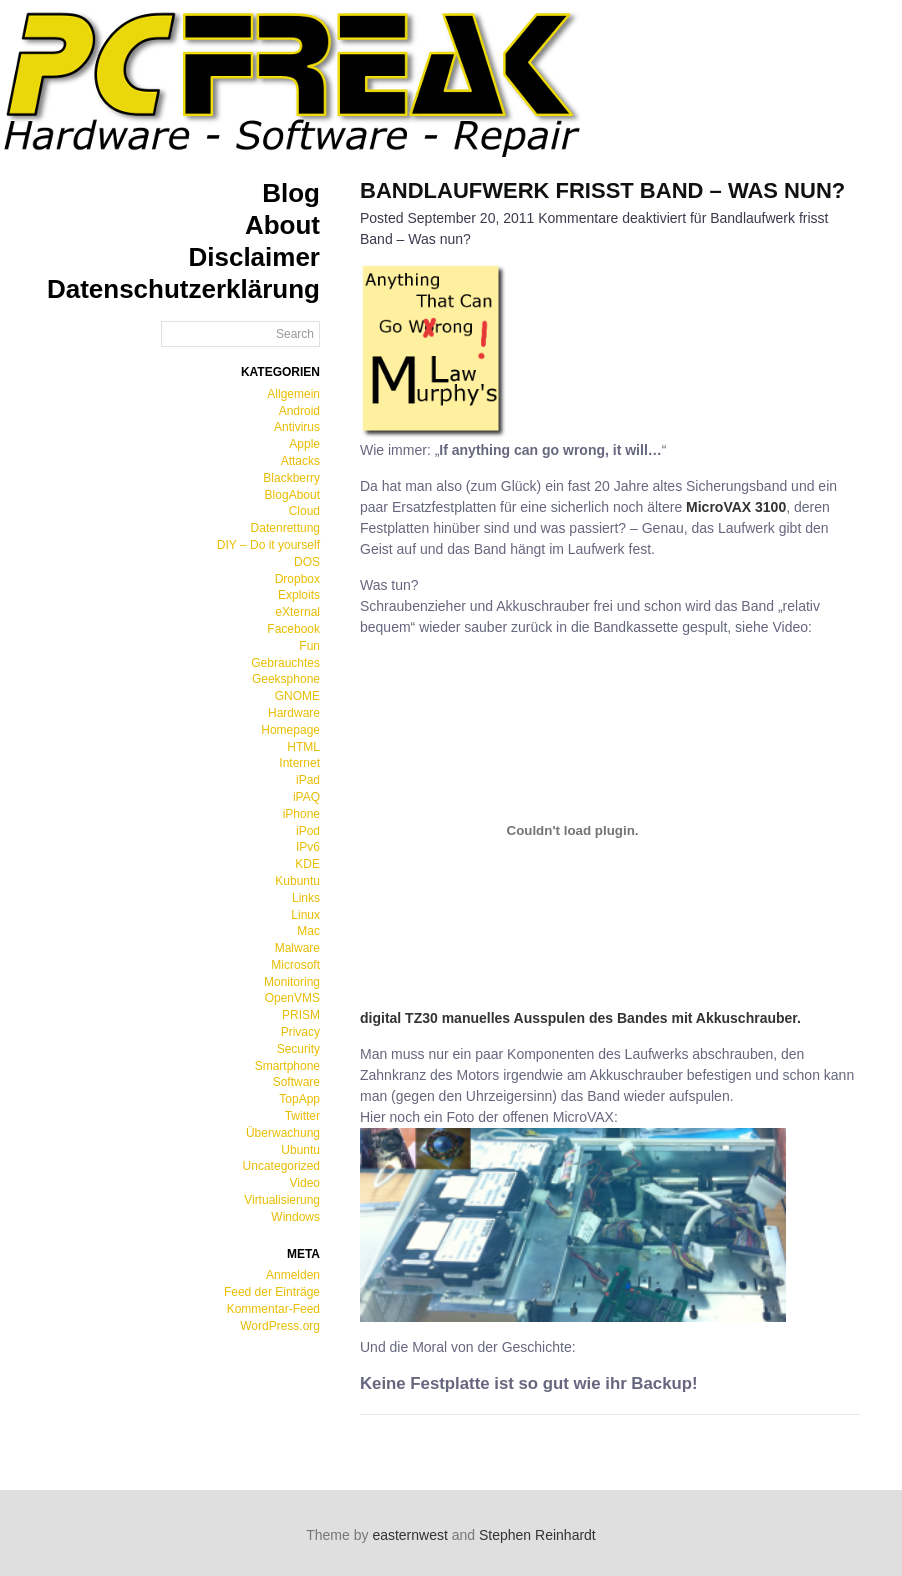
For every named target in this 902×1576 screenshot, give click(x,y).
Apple (304, 444)
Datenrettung (285, 528)
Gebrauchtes (285, 663)
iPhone (301, 814)
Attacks (300, 461)
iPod (308, 831)
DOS (307, 562)
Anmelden (293, 1275)
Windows (295, 1217)
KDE (307, 864)
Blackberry (291, 478)
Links (306, 898)
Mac (308, 931)
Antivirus (297, 427)
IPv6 (308, 847)
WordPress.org (280, 1326)
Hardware (294, 713)
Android (299, 411)
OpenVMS (292, 998)
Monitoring (292, 982)
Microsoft (295, 965)
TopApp (299, 1099)
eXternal (297, 612)
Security (298, 1049)
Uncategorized (281, 1166)
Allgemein (293, 394)
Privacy (300, 1032)
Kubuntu (297, 881)
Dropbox (297, 579)
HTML (303, 747)
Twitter (302, 1116)
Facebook (293, 629)
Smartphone (287, 1066)
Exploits (299, 595)
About (282, 225)
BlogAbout (292, 495)
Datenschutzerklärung (183, 289)
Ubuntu (300, 1150)
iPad (308, 780)
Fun (309, 646)
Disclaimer (254, 257)
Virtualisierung (282, 1200)
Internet (299, 763)
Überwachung (283, 1133)
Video (305, 1183)
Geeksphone (286, 679)
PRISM (301, 1015)
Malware (297, 948)
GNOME (297, 696)
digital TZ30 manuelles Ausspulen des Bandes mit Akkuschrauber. (580, 1018)
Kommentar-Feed (273, 1309)
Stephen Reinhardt (537, 1535)
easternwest (409, 1535)
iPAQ (306, 797)
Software (296, 1082)
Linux (305, 915)
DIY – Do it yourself (268, 545)
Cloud (304, 511)
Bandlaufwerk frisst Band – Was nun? (602, 190)
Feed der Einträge (272, 1292)
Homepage (290, 730)
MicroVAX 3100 (736, 507)
